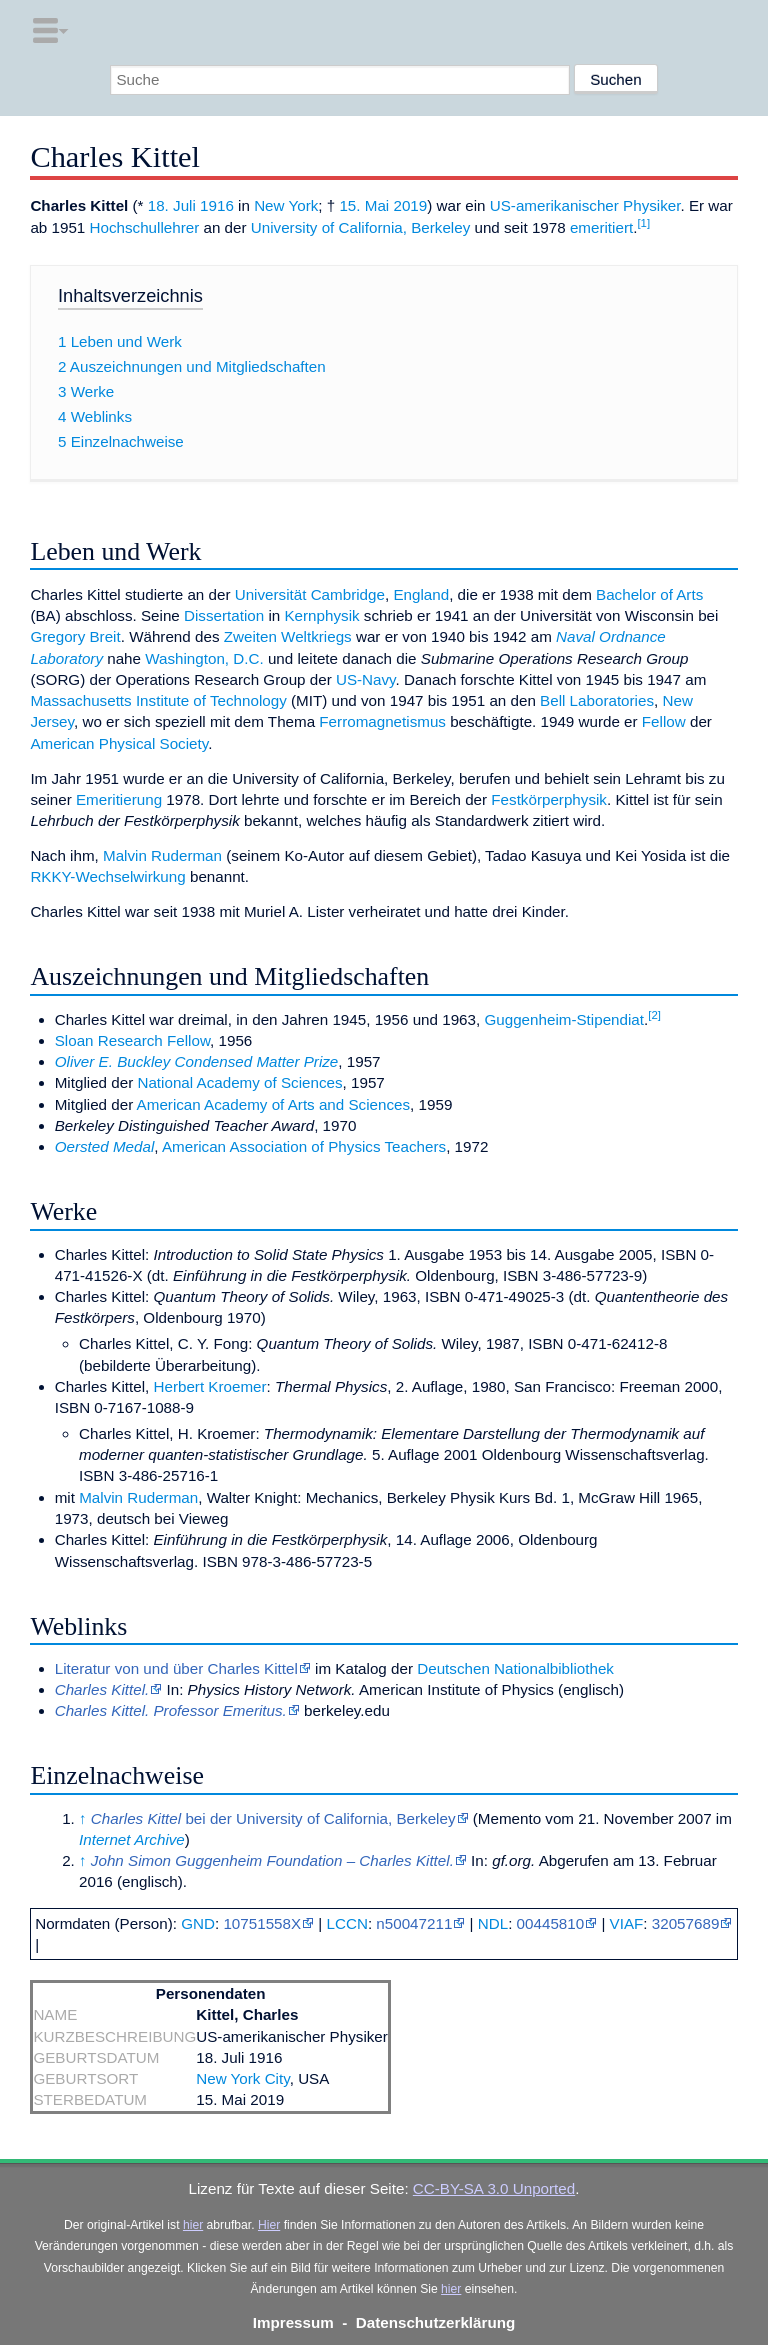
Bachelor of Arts (649, 594)
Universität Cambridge (310, 594)
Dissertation (224, 615)
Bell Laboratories (597, 700)
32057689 (686, 1923)
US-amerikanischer (554, 205)
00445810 (551, 1923)
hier (193, 2225)
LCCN (347, 1923)
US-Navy (366, 679)
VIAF (627, 1923)
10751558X (262, 1923)
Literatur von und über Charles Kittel (176, 1668)
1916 (217, 205)
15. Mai (364, 205)
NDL (493, 1923)
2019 (410, 205)
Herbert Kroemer (209, 1386)
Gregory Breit (75, 636)
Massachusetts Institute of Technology (158, 700)
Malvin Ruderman (162, 855)
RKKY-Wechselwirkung (107, 876)
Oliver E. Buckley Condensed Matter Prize (197, 1061)
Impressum (293, 2322)
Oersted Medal (105, 1146)
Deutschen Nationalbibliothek (515, 1668)
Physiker (651, 205)
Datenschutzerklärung (436, 2322)
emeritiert (601, 227)
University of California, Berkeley (360, 227)
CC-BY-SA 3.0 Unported (494, 2188)
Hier (269, 2225)
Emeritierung (119, 799)
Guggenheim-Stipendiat (564, 1019)
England (421, 594)
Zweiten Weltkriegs (288, 636)
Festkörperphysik (549, 799)
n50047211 (414, 1923)
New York (286, 205)
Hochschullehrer (145, 227)
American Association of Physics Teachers (304, 1146)
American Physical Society (119, 743)
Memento (509, 1818)
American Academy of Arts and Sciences (274, 1104)
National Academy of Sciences (239, 1082)
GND (198, 1923)
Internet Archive (132, 1839)
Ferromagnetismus (382, 721)
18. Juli (172, 205)
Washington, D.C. (204, 658)
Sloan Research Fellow (132, 1040)
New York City (242, 2078)
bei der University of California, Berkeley (273, 1818)
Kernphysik (321, 615)
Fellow (664, 721)
